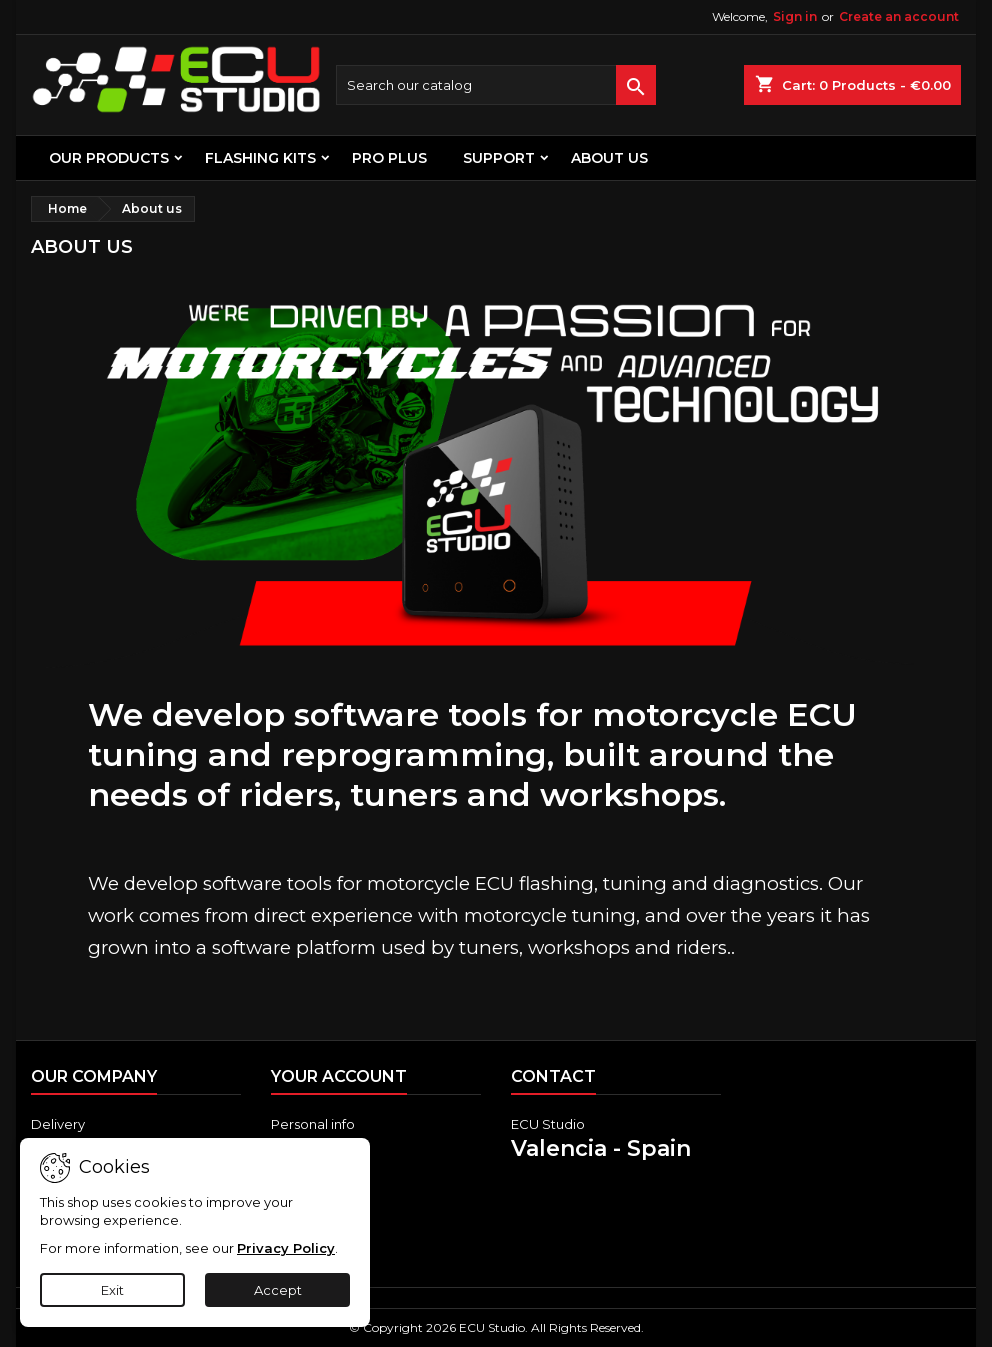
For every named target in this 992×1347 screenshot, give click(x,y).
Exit (112, 1290)
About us (609, 158)
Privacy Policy (286, 1248)
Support (499, 158)
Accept (278, 1290)
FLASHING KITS (260, 158)
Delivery (58, 1124)
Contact (553, 1076)
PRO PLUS (389, 158)
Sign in (795, 16)
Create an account (899, 16)
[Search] (496, 85)
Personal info (313, 1124)
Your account (339, 1076)
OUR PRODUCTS (109, 158)
